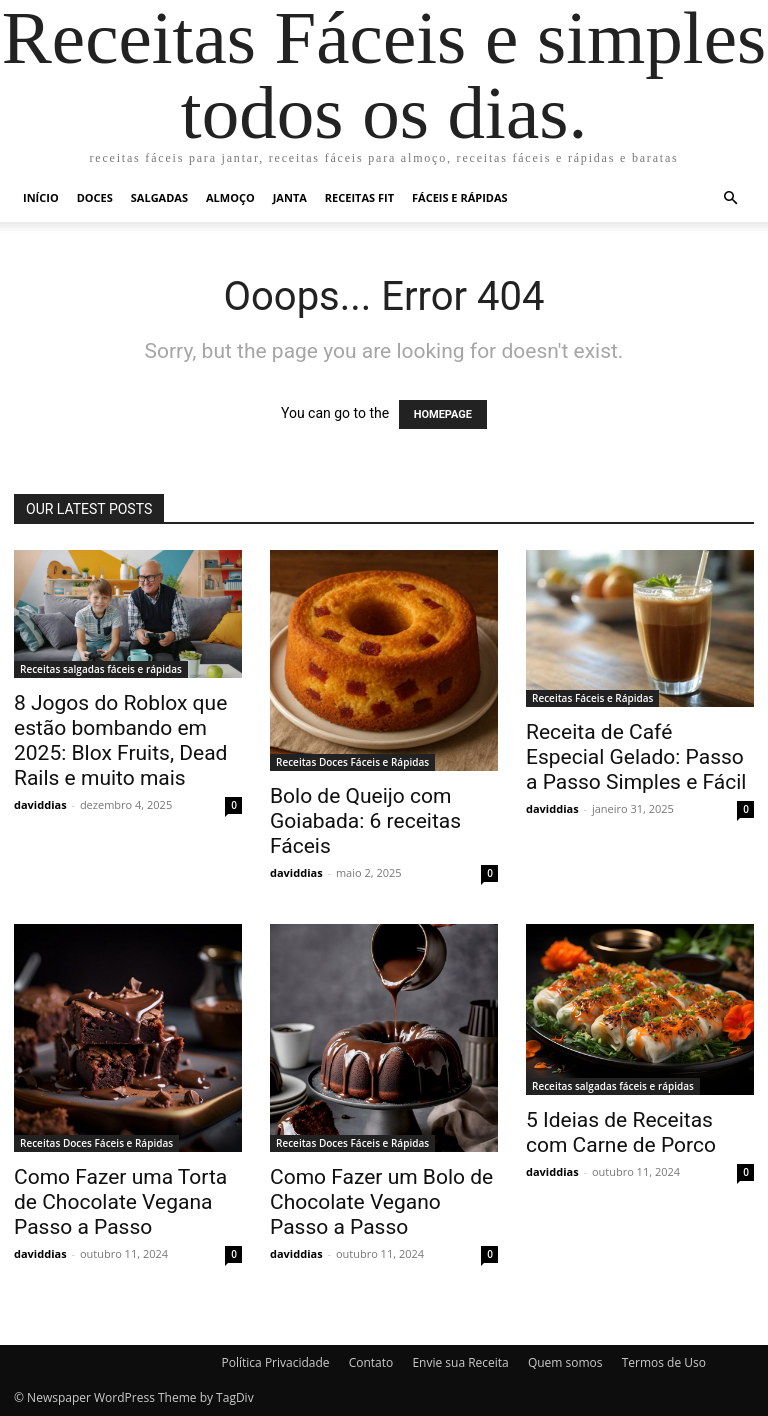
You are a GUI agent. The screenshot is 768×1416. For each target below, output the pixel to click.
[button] (730, 198)
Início (41, 197)
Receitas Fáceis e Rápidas (592, 698)
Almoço (230, 197)
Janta (290, 197)
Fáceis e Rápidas (460, 197)
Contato (371, 1362)
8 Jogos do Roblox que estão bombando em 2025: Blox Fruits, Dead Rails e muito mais (120, 740)
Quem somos (565, 1362)
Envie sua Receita (460, 1362)
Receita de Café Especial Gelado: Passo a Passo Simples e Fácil (636, 757)
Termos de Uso (664, 1362)
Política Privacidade (276, 1362)
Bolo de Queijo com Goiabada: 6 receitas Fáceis (365, 821)
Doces (95, 197)
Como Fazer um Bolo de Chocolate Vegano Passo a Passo (381, 1202)
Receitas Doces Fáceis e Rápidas (352, 762)
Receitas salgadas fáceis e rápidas (101, 669)
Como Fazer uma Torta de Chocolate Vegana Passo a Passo (120, 1202)
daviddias (40, 804)
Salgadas (159, 197)
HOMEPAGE (443, 414)
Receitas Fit (359, 197)
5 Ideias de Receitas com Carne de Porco (621, 1132)
